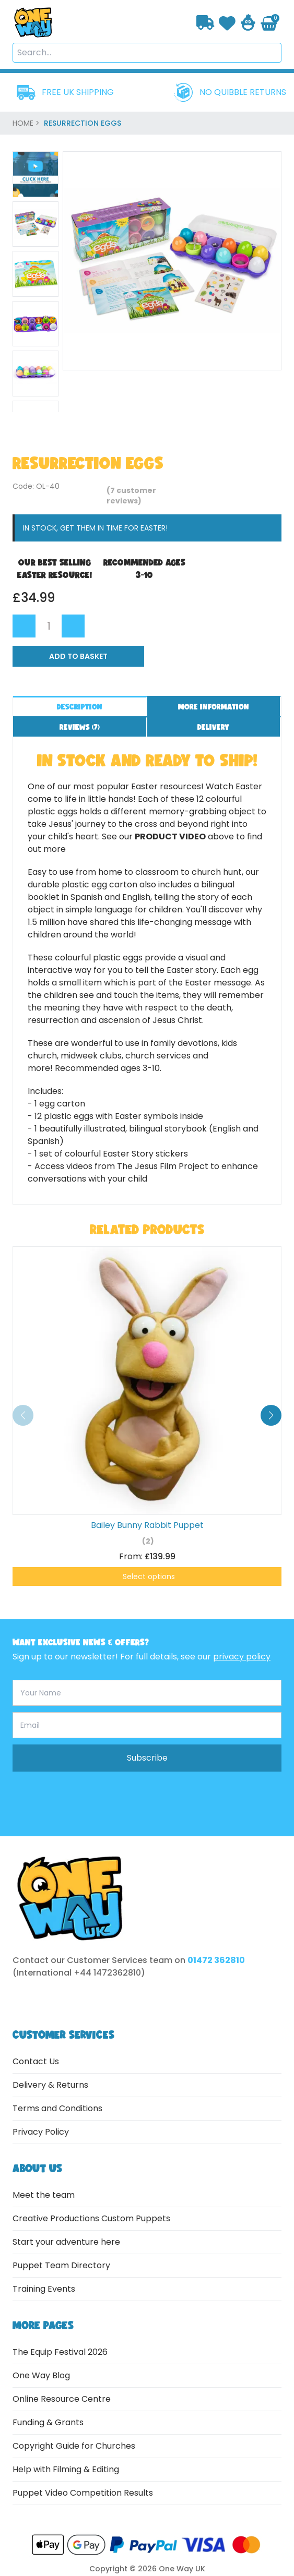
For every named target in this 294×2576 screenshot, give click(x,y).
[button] (271, 1415)
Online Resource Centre (62, 2399)
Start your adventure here (66, 2242)
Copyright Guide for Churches (74, 2446)
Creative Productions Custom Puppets (91, 2218)
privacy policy (242, 1657)
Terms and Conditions (57, 2108)
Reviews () (80, 727)
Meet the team (44, 2195)
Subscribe (147, 1758)
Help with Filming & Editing (66, 2469)
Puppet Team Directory (61, 2265)
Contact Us (36, 2061)
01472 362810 (216, 1960)
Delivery (213, 727)
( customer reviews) (131, 495)
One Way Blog (41, 2375)
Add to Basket (78, 656)
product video (170, 836)
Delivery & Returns (50, 2085)
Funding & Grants (48, 2422)
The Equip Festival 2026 (60, 2352)
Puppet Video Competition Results (83, 2493)
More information (213, 707)
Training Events (44, 2289)
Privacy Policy (41, 2132)
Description (79, 707)
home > (27, 123)
